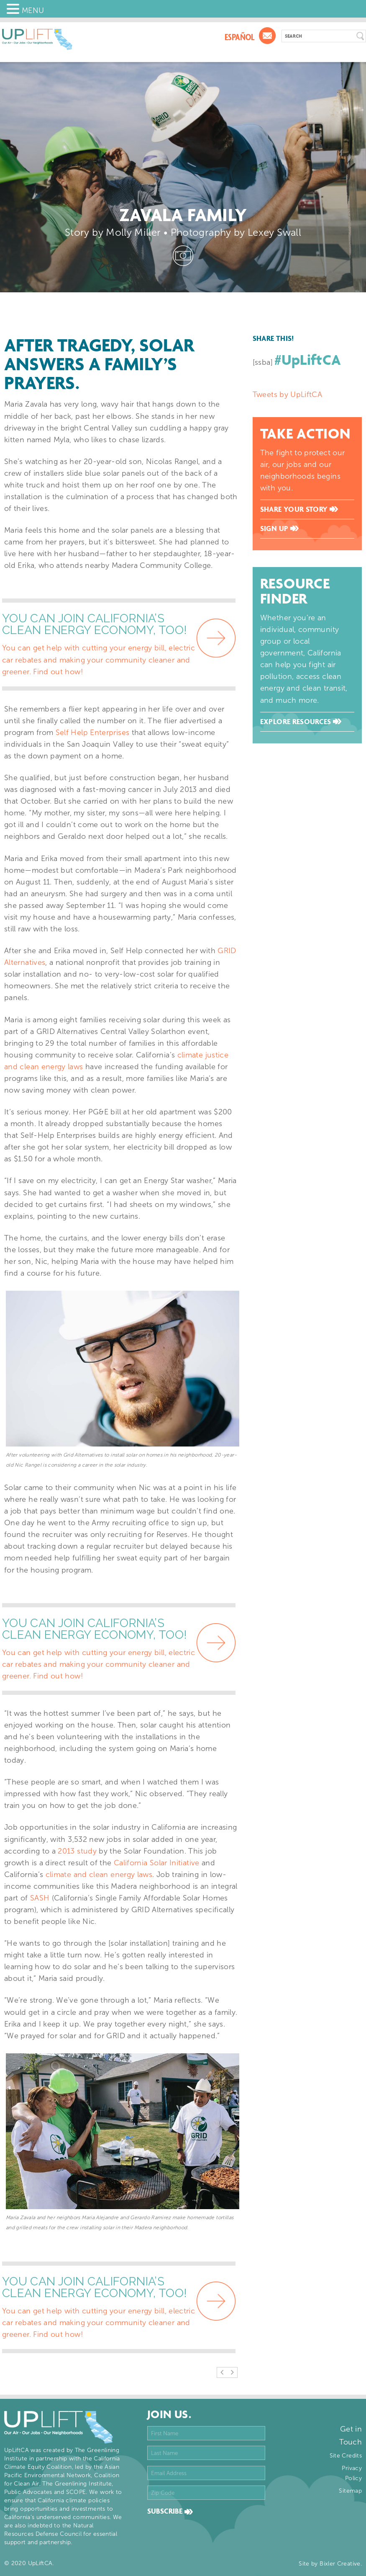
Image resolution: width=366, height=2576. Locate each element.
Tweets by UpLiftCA (287, 394)
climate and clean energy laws (99, 1874)
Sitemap (350, 2490)
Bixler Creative (340, 2563)
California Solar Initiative (157, 1862)
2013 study (77, 1851)
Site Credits (346, 2455)
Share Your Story (299, 509)
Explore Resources (300, 721)
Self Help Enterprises (93, 732)
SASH (39, 1898)
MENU (33, 10)
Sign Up (279, 528)
